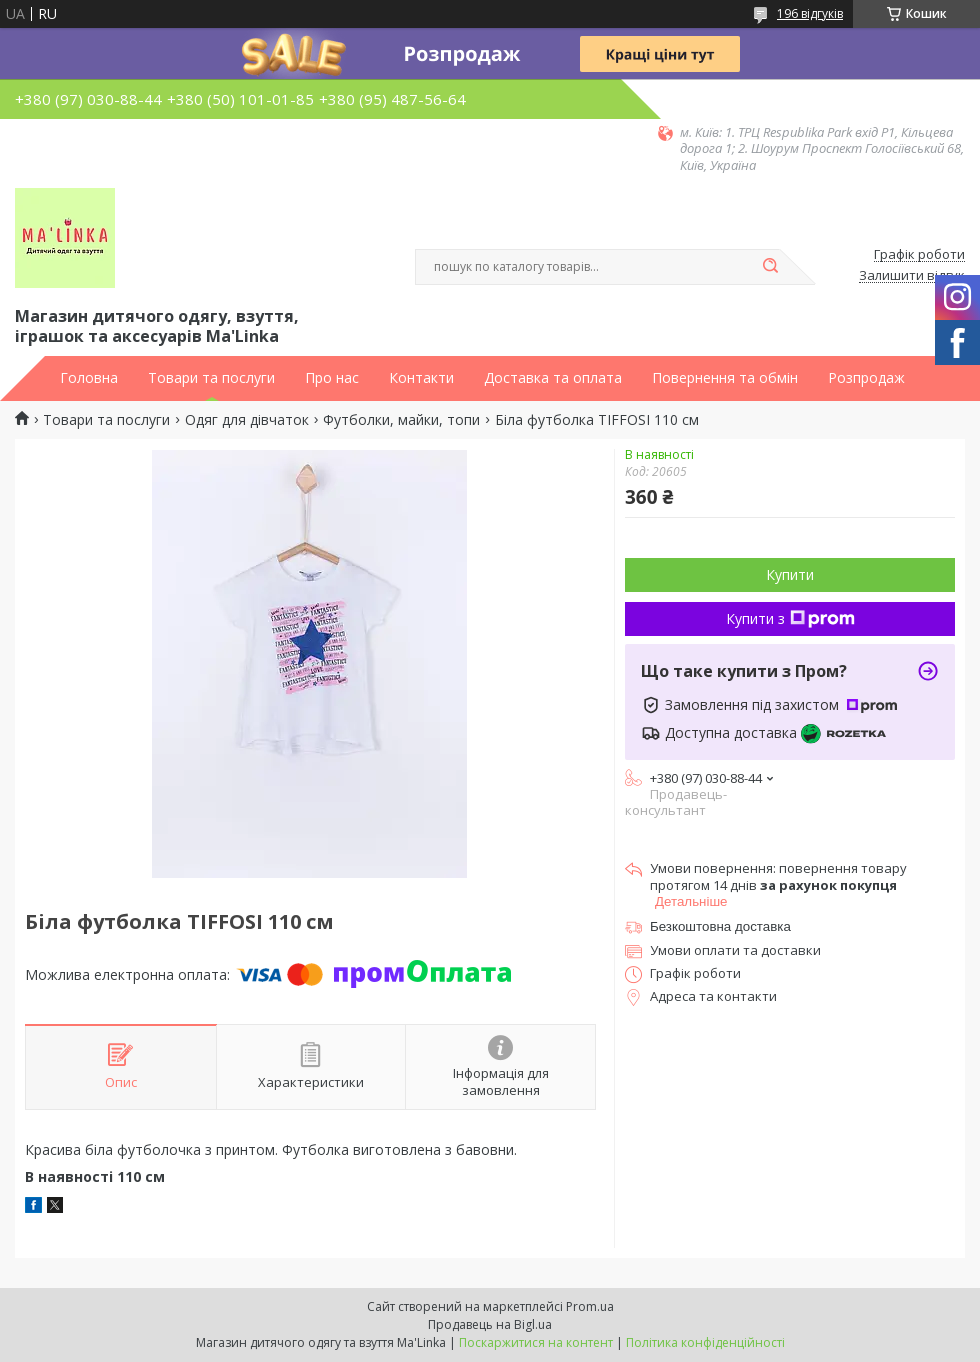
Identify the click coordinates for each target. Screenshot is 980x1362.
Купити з (790, 618)
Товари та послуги (211, 378)
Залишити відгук (912, 276)
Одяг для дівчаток (247, 420)
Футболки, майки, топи (401, 420)
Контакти (421, 378)
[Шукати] (770, 267)
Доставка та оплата (553, 378)
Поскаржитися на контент (536, 1342)
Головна (89, 378)
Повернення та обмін (725, 378)
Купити (790, 574)
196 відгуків (810, 13)
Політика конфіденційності (705, 1342)
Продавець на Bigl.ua (490, 1324)
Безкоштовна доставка (720, 926)
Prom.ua (590, 1306)
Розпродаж (866, 378)
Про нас (332, 378)
